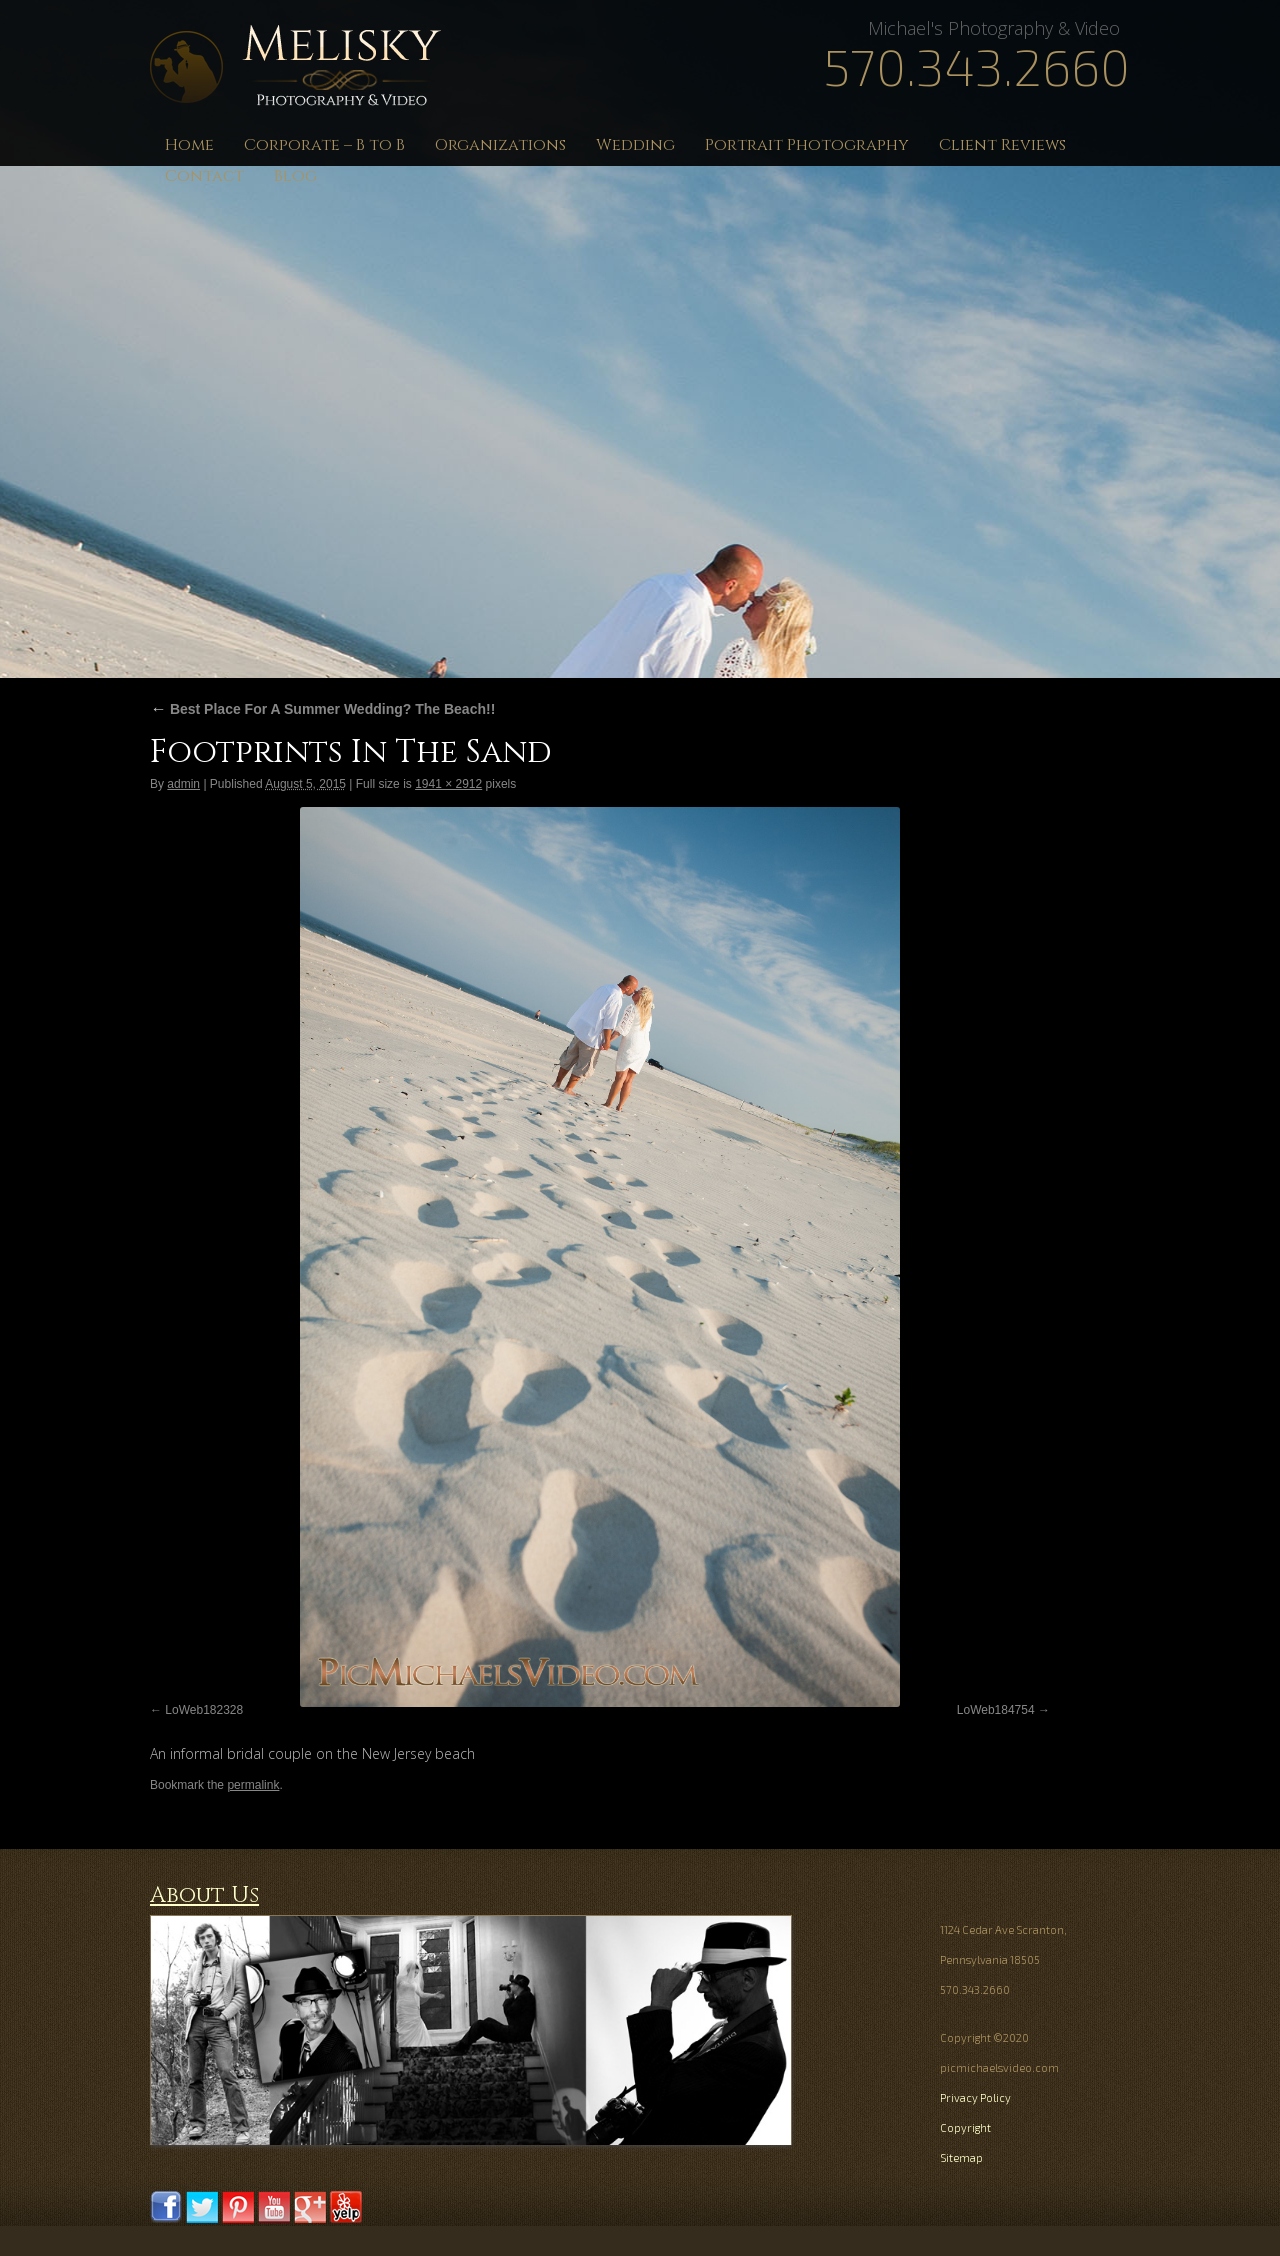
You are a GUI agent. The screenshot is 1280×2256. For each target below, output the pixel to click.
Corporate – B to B (324, 145)
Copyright (965, 2127)
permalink (253, 1785)
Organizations (500, 145)
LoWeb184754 (996, 1710)
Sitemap (961, 2157)
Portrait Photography (807, 145)
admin (183, 784)
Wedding (635, 145)
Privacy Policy (975, 2097)
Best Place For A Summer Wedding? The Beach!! (322, 709)
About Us (204, 1895)
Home (189, 145)
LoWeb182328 (204, 1710)
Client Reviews (1002, 145)
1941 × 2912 (448, 784)
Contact (204, 176)
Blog (295, 176)
